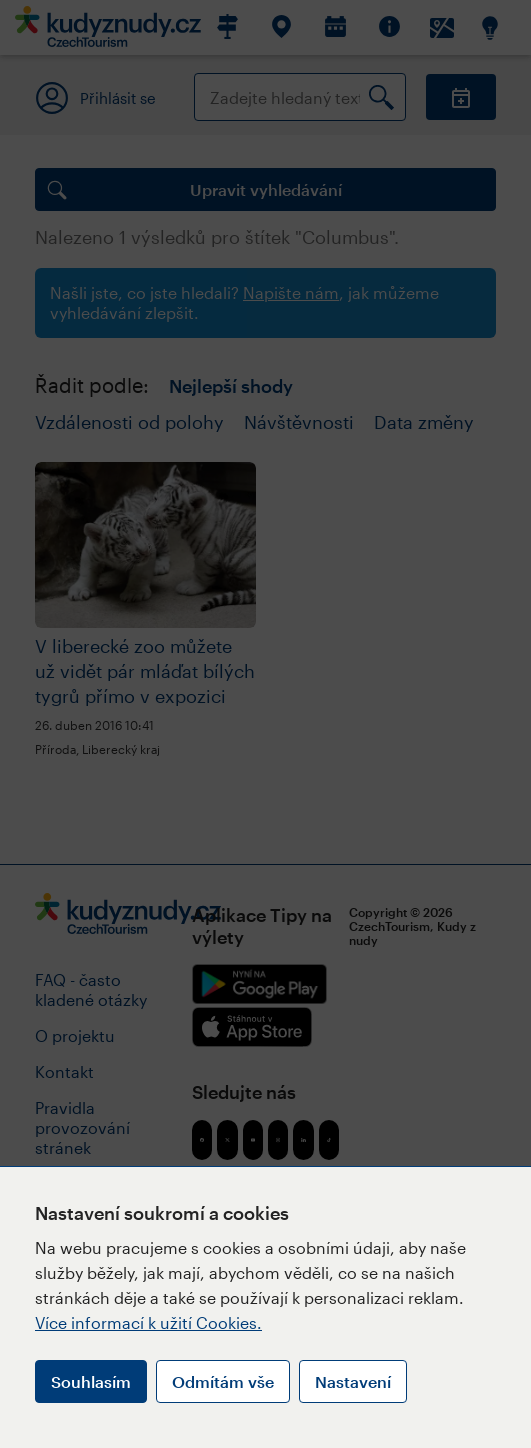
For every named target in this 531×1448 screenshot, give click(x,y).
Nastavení (353, 1381)
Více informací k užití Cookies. (148, 1322)
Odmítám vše (223, 1381)
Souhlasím (91, 1381)
